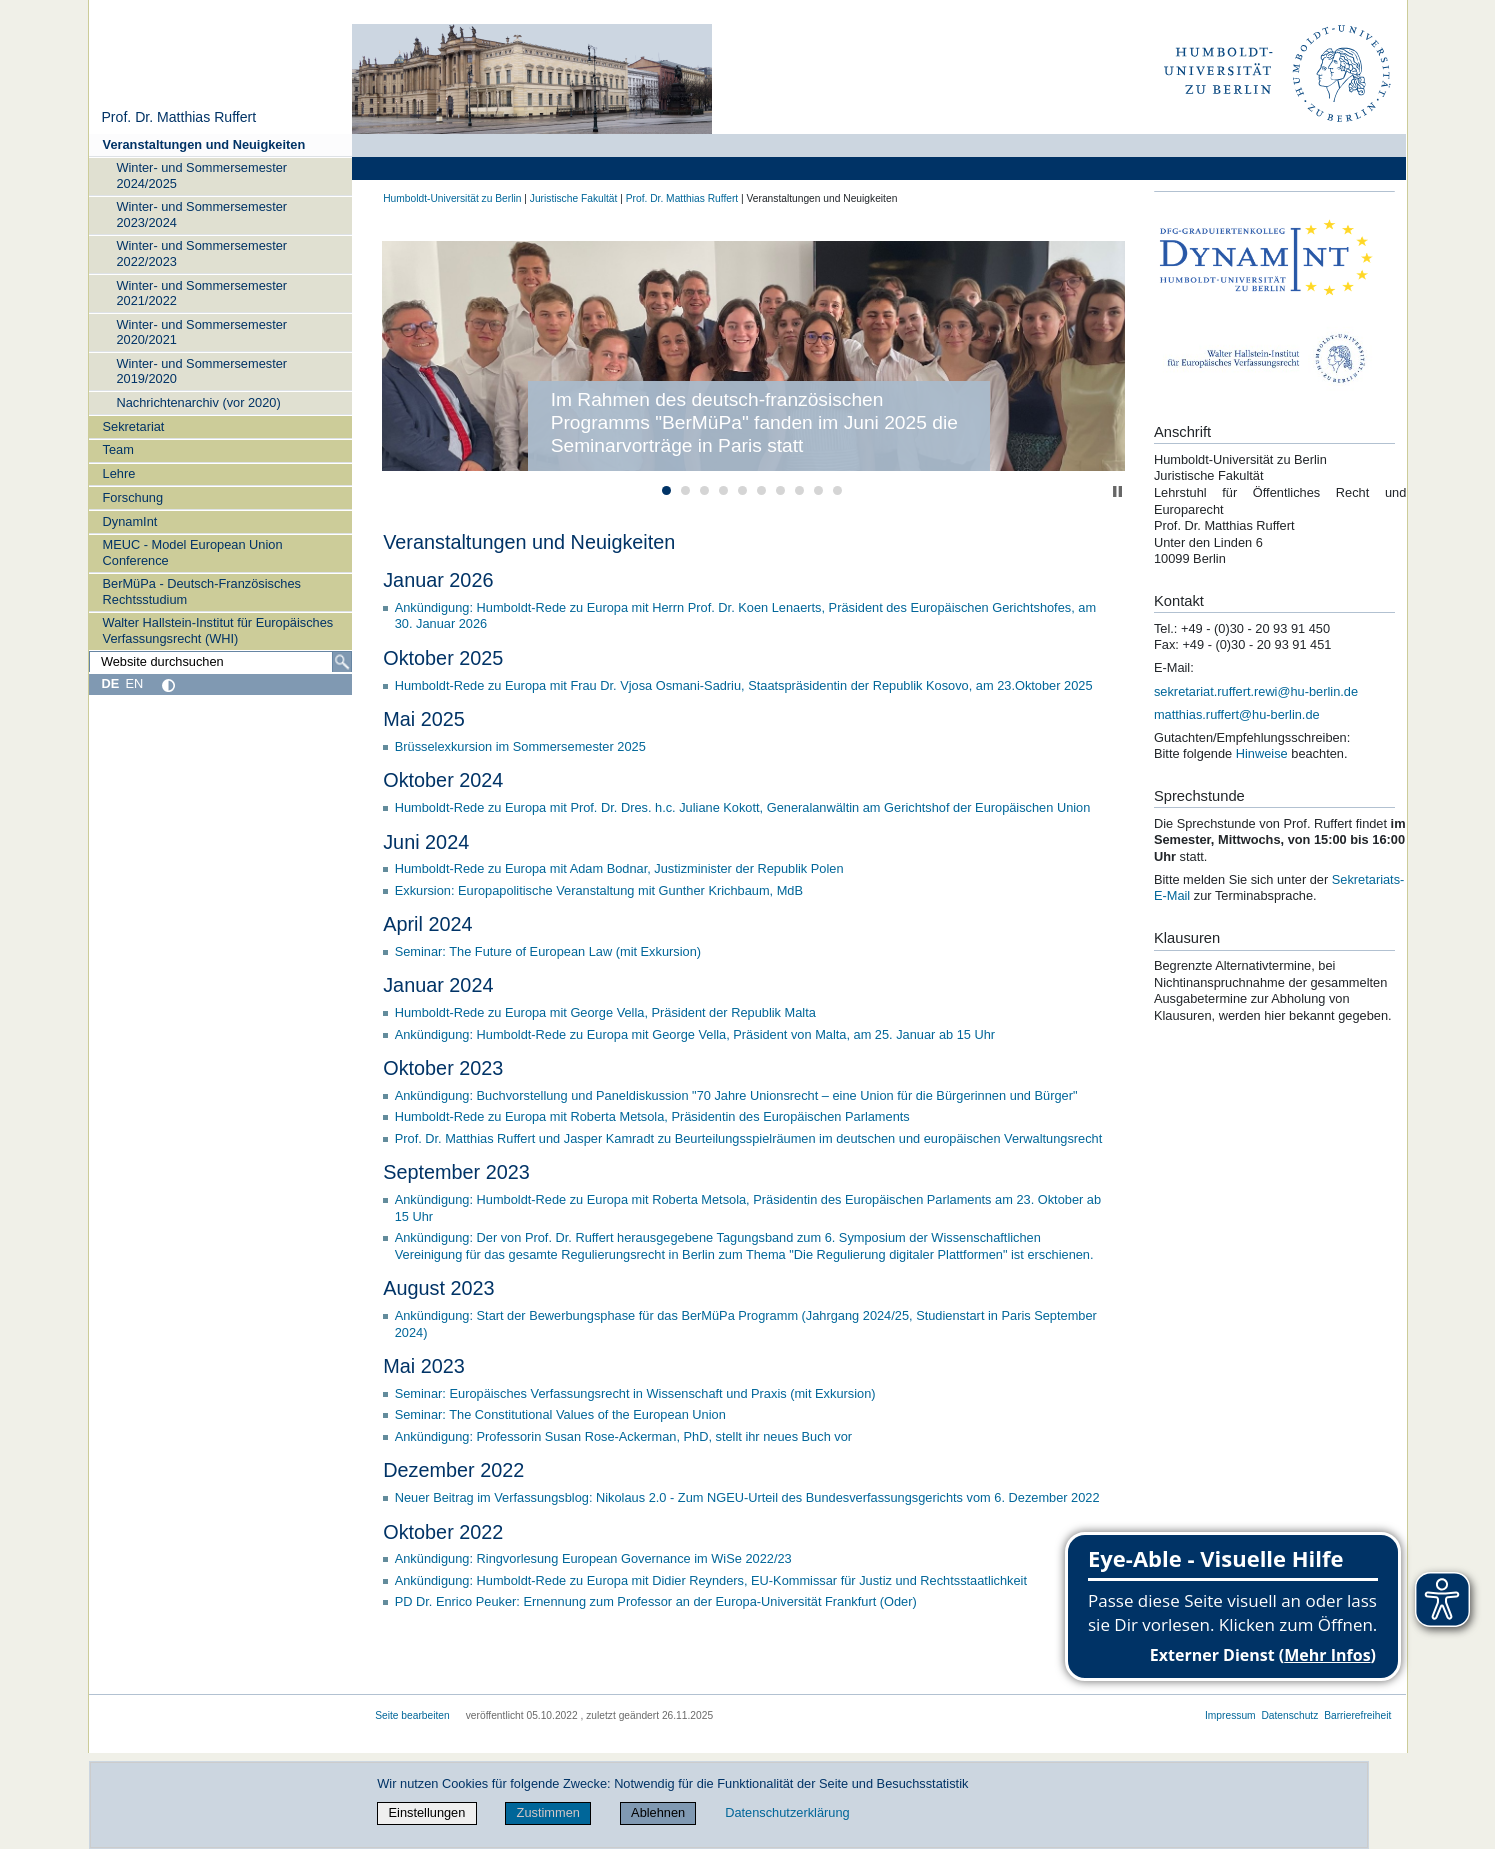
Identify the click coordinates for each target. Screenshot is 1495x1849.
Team (118, 449)
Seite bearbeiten (412, 1715)
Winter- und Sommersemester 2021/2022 (201, 293)
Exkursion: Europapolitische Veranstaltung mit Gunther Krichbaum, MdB (599, 890)
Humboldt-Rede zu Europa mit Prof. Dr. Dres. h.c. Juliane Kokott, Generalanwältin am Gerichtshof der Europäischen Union (743, 807)
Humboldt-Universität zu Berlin (452, 198)
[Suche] (342, 662)
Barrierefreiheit (1357, 1715)
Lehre (119, 473)
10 (837, 490)
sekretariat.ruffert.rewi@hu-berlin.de (1256, 691)
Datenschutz (1289, 1715)
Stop (1117, 491)
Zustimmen (548, 1812)
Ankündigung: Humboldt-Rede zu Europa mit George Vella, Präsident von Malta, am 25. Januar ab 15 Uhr (695, 1034)
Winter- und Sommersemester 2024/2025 (201, 175)
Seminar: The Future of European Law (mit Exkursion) (548, 951)
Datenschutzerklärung (787, 1812)
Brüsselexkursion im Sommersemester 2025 (520, 746)
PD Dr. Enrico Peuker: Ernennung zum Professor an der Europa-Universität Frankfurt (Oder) (656, 1601)
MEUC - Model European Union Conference (193, 552)
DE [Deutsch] (110, 683)
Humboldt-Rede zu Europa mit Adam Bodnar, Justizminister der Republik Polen (619, 868)
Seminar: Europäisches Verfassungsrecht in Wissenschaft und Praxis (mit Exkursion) (635, 1393)
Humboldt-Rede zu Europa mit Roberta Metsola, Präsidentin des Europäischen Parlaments (652, 1116)
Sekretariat (134, 426)
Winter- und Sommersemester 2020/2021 (201, 332)
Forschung (133, 497)
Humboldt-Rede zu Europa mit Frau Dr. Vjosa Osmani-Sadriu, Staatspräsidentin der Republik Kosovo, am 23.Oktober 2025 (744, 685)
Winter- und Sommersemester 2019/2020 (201, 371)
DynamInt (130, 521)
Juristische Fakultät (574, 198)
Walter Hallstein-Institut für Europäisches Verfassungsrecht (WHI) (218, 630)
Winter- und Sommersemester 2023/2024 (201, 214)
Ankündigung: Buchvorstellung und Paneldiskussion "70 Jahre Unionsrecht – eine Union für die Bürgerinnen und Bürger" (736, 1095)
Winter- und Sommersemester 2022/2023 (201, 253)
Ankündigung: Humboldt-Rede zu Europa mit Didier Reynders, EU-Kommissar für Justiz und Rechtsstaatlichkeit (711, 1580)
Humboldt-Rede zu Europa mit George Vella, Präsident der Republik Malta (605, 1012)
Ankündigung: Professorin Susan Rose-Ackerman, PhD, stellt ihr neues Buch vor (623, 1436)
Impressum (1230, 1715)
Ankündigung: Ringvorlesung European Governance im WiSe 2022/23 (593, 1558)
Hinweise (1263, 753)
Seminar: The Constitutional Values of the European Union (560, 1414)
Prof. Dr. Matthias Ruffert (178, 117)
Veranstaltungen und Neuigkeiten (204, 144)
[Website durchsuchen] (221, 662)
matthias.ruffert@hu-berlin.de (1237, 714)
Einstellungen (427, 1812)
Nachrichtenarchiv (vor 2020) (198, 402)
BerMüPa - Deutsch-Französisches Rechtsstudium (202, 591)
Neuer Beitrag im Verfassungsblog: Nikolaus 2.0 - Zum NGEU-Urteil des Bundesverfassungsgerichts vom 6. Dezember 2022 (747, 1497)
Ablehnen (658, 1812)
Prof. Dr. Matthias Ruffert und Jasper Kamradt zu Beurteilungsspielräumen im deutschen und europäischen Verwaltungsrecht (749, 1138)
